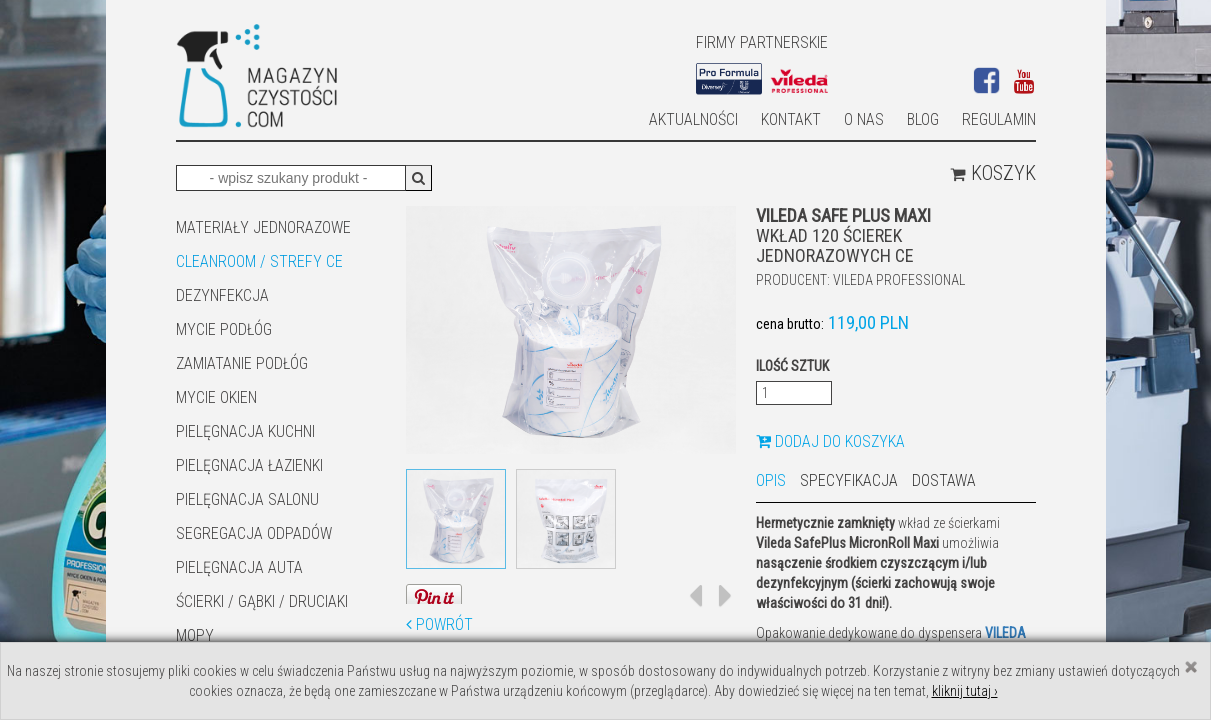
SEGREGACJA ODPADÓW (254, 533)
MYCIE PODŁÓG (224, 329)
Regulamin (999, 119)
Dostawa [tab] (944, 480)
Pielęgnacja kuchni (245, 431)
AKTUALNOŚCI (693, 119)
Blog (923, 119)
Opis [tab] (771, 480)
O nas (864, 119)
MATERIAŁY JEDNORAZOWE (263, 227)
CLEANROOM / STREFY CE (259, 261)
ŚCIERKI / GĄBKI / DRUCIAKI (262, 601)
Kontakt (791, 119)
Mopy (195, 635)
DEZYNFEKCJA (222, 295)
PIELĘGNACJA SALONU (247, 499)
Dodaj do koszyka (830, 441)
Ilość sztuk (792, 366)
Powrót (439, 624)
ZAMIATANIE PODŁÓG (242, 363)
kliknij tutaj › (965, 691)
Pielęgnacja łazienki (249, 465)
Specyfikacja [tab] (849, 480)
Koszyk (993, 173)
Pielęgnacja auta (239, 567)
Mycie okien (216, 397)
